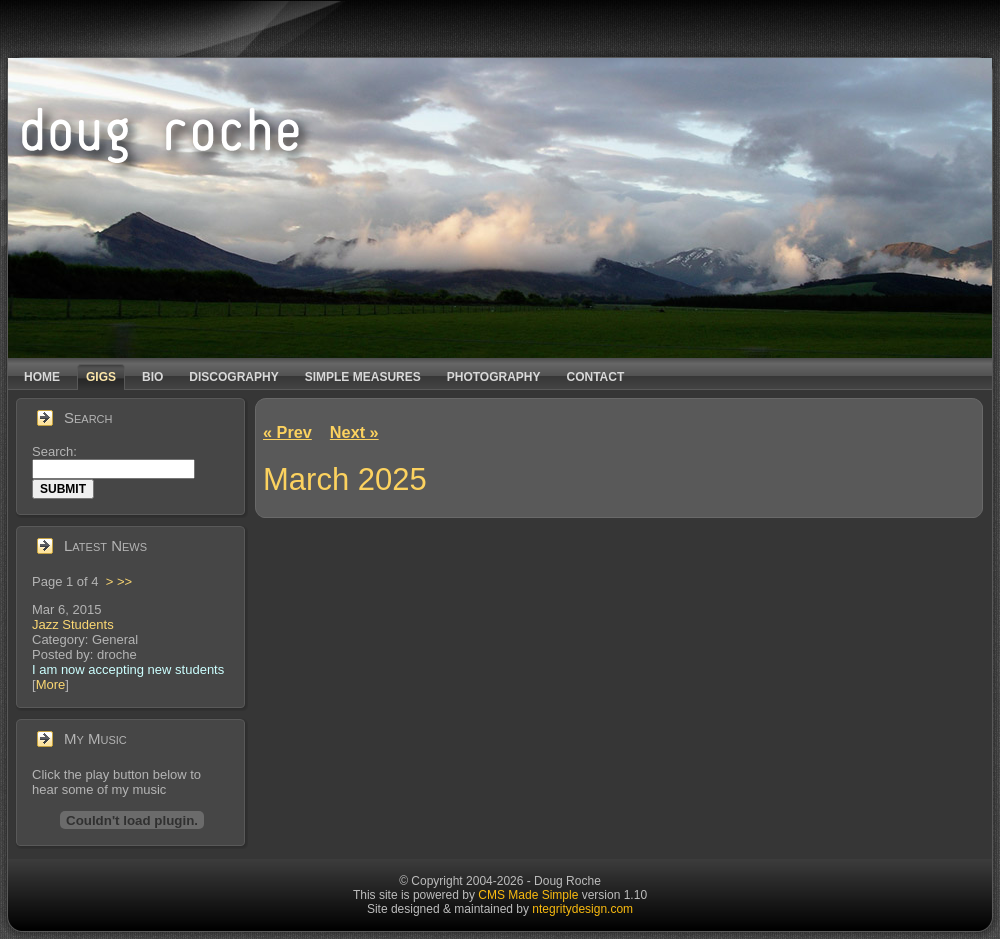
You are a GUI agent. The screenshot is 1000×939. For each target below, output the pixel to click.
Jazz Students (73, 624)
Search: (56, 451)
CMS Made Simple (528, 895)
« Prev (287, 432)
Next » (354, 432)
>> (124, 581)
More (51, 684)
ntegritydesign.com (582, 909)
